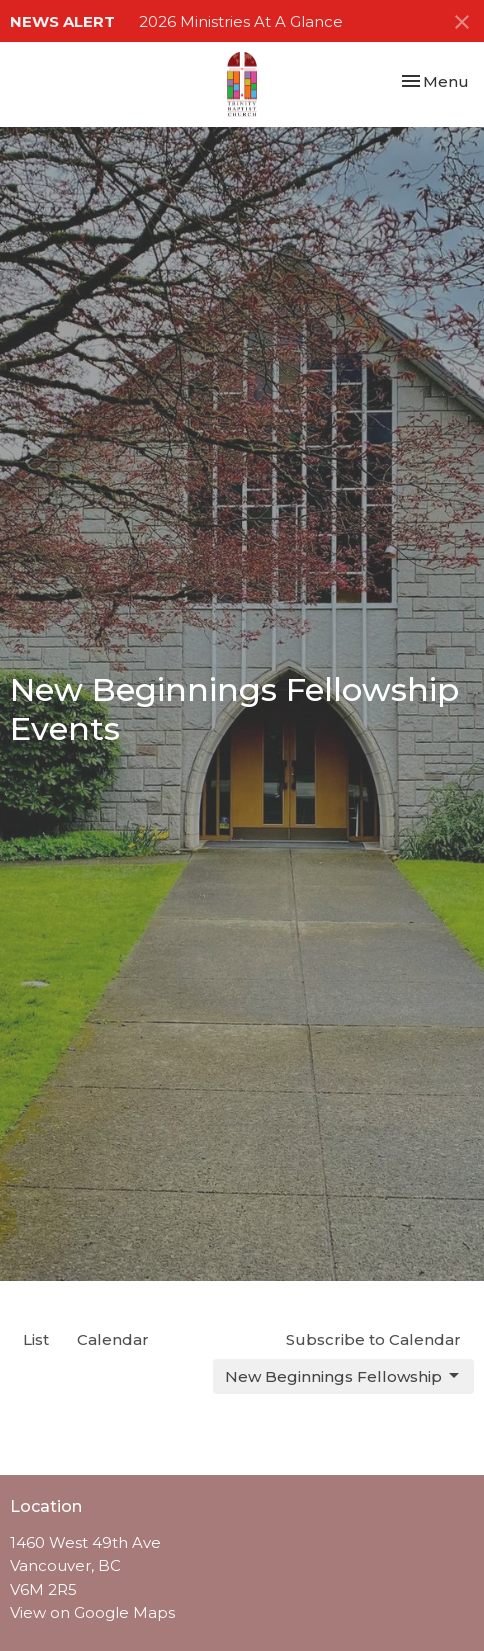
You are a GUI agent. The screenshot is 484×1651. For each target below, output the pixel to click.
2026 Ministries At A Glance (241, 21)
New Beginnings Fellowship (343, 1376)
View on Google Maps (92, 1612)
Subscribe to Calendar (373, 1339)
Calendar (113, 1339)
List (36, 1339)
